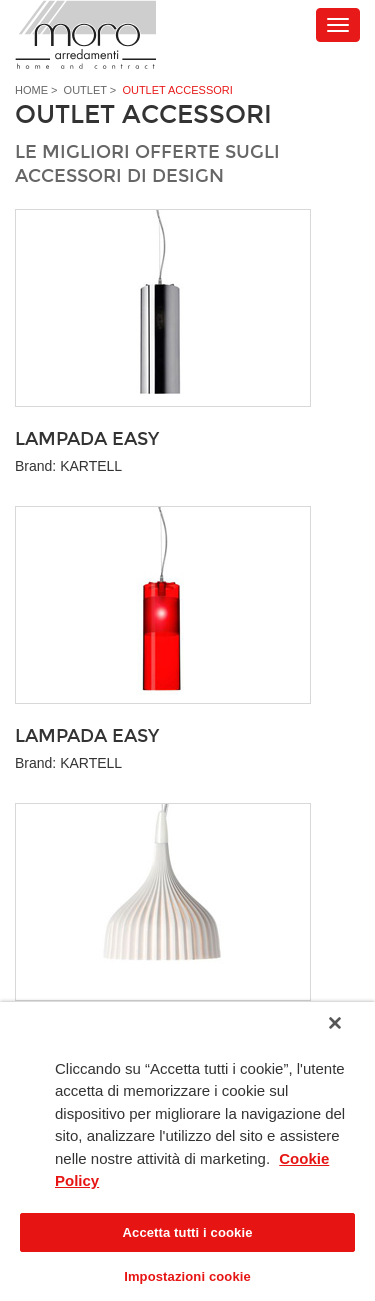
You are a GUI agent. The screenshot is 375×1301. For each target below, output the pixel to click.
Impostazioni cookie (187, 1276)
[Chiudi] (335, 1023)
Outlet (85, 90)
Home (31, 90)
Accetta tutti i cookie (188, 1232)
